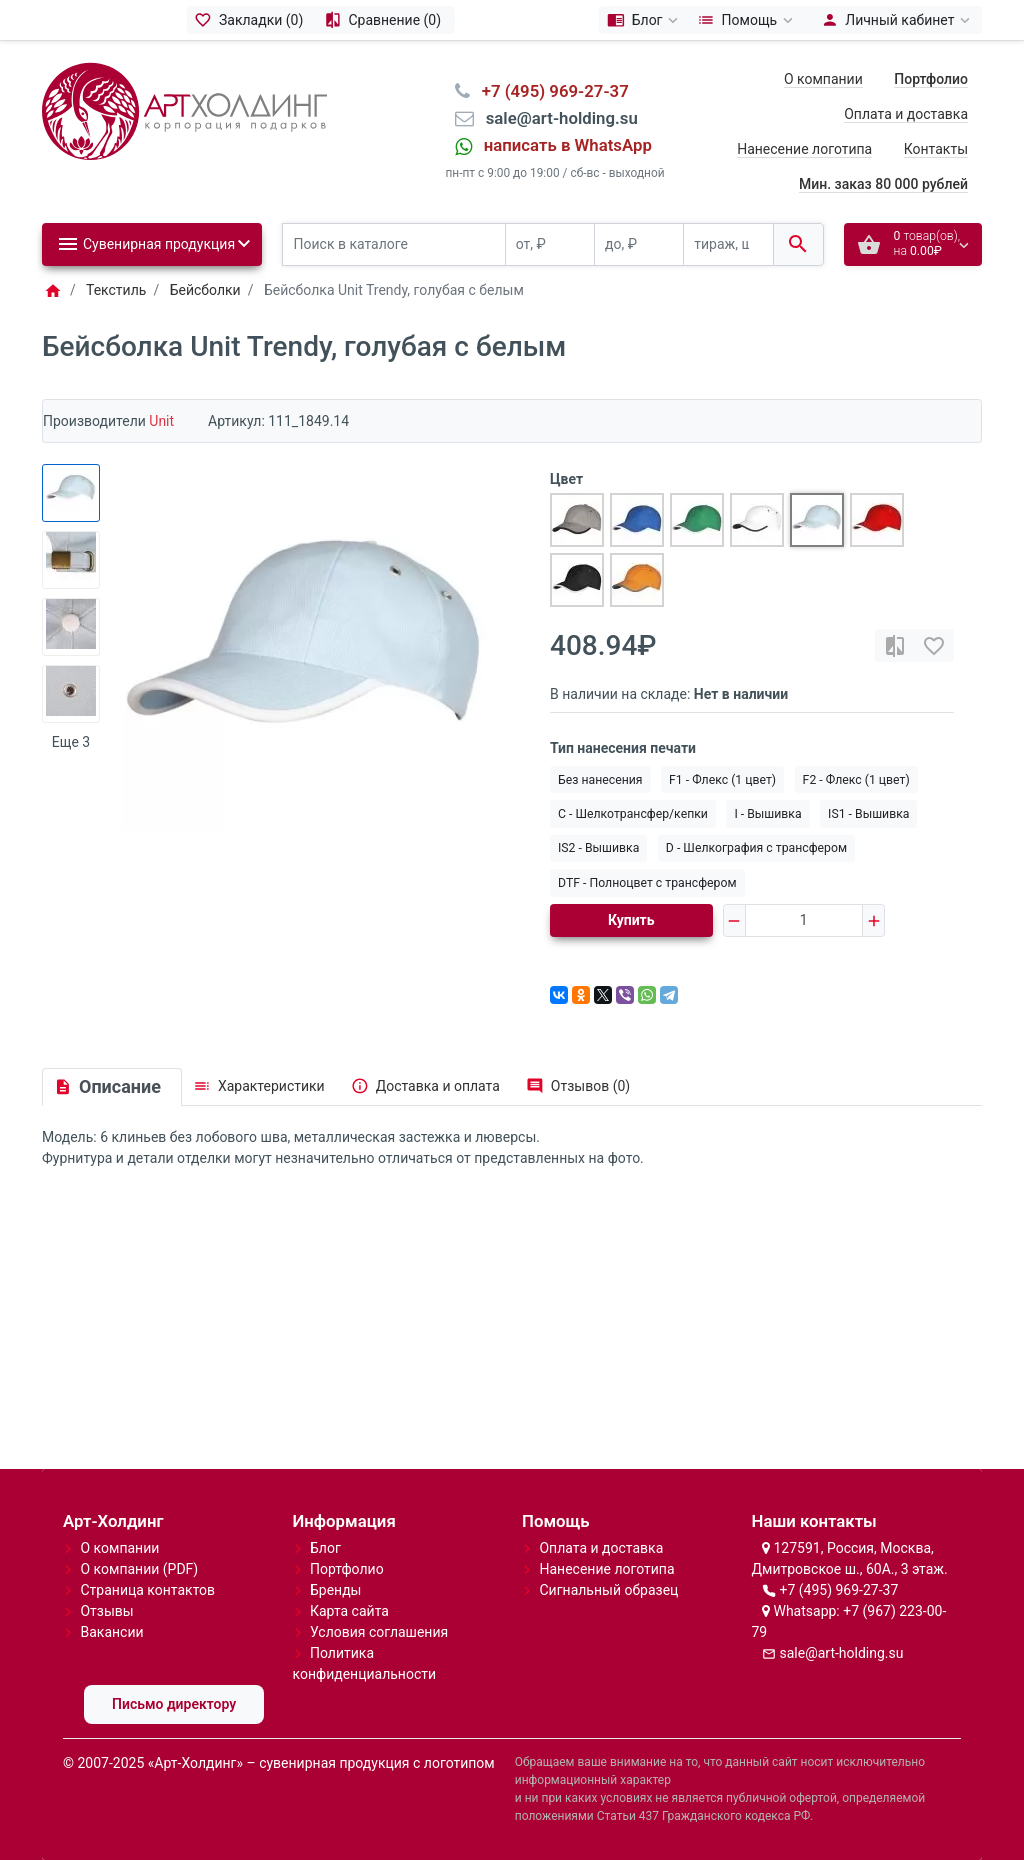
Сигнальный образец (608, 1590)
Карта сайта (349, 1611)
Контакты (936, 149)
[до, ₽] (639, 244)
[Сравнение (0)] (385, 20)
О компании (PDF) (139, 1569)
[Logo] (184, 110)
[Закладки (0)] (252, 20)
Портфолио (347, 1569)
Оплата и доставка (906, 114)
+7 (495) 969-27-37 (838, 1590)
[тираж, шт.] (728, 244)
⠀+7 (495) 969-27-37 (549, 91)
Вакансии (111, 1632)
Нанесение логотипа (804, 149)
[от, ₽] (550, 244)
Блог (325, 1548)
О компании (823, 79)
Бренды (336, 1590)
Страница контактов (147, 1590)
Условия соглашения (379, 1632)
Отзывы (106, 1611)
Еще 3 (71, 742)
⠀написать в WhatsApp (562, 145)
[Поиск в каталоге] (394, 244)
